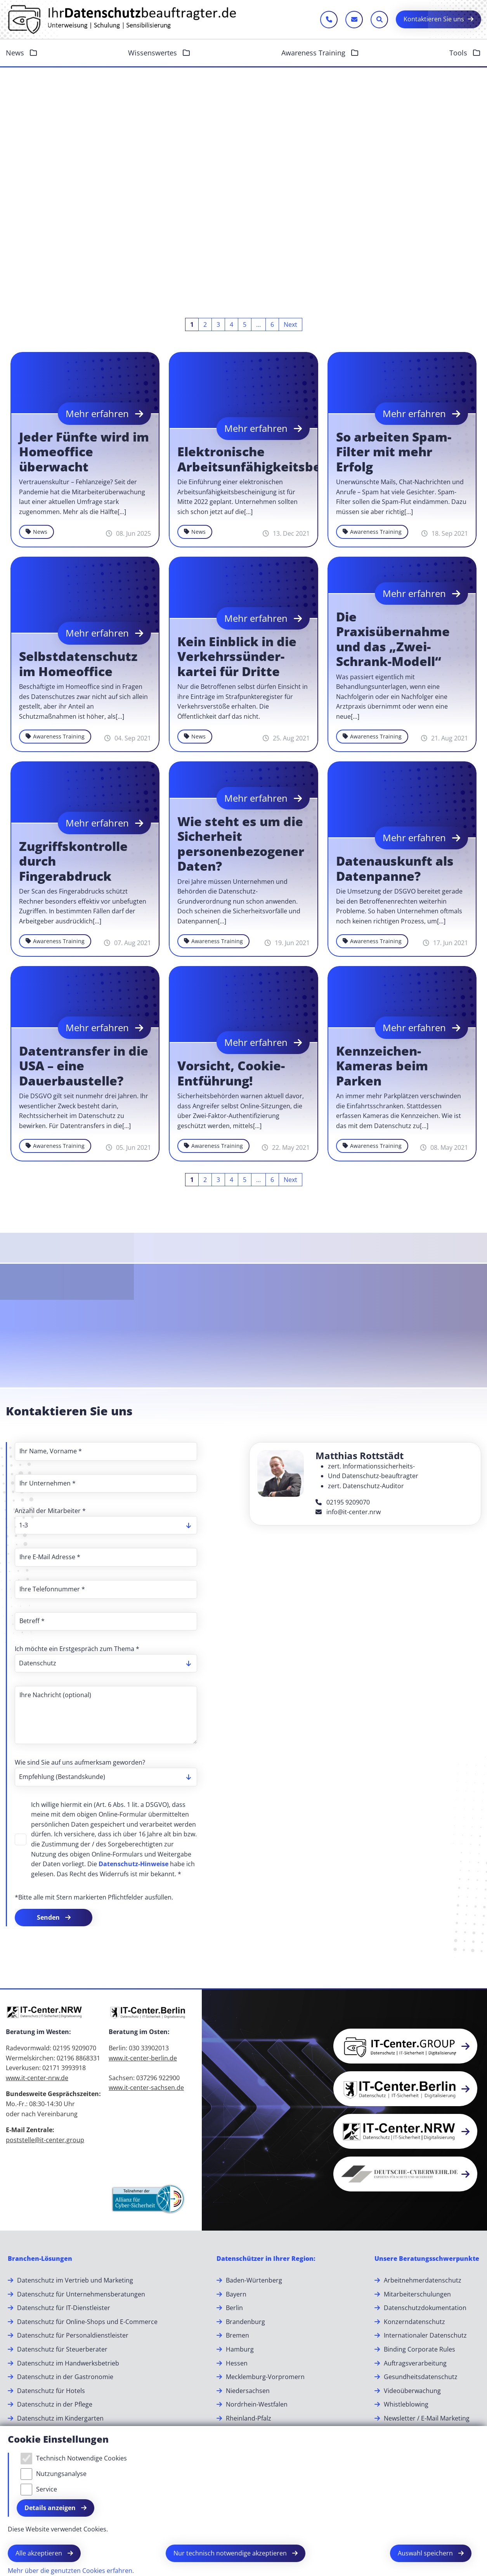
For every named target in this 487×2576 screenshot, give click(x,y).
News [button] (16, 52)
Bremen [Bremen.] (237, 2335)
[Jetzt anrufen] (329, 19)
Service (46, 2489)
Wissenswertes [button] (153, 52)
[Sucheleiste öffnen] (379, 19)
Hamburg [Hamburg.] (240, 2349)
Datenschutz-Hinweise (133, 1864)
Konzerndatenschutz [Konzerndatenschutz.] (414, 2321)
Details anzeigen (50, 2508)
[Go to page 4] (231, 324)
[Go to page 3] (218, 324)
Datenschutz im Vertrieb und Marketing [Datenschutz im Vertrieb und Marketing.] (75, 2280)
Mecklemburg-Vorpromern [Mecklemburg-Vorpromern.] (265, 2376)
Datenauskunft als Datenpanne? (395, 868)
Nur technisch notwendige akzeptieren (230, 2553)
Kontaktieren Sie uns (434, 19)
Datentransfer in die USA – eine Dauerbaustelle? (83, 1066)
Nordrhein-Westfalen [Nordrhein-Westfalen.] (257, 2404)
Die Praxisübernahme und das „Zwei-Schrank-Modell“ (393, 639)
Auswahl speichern (426, 2553)
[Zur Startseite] (122, 19)
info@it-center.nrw (348, 1512)
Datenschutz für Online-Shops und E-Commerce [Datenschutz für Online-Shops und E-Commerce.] (87, 2321)
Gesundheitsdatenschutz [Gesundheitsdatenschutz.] (421, 2376)
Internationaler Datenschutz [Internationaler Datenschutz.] (425, 2335)
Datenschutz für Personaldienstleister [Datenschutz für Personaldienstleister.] (72, 2335)
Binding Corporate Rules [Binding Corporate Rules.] (419, 2349)
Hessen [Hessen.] (237, 2363)
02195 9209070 (342, 1502)
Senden (49, 1917)
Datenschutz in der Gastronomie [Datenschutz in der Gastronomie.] (65, 2376)
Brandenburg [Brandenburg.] (245, 2321)
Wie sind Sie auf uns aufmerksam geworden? (80, 1762)
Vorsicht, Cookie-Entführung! (231, 1073)
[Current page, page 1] (192, 324)
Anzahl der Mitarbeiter (50, 1510)
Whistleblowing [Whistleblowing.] (406, 2404)
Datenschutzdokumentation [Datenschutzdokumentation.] (425, 2307)
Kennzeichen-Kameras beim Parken (382, 1066)
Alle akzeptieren (40, 2553)
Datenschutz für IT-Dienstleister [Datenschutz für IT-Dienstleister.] (63, 2307)
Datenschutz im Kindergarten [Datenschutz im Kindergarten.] (60, 2418)
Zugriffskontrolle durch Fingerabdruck (73, 861)
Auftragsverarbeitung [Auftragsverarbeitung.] (415, 2363)
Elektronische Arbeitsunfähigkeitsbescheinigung (287, 459)
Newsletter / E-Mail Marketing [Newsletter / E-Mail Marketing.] (427, 2418)
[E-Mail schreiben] (354, 19)
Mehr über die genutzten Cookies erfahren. (71, 2570)
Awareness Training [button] (314, 52)
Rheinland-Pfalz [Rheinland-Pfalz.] (248, 2418)
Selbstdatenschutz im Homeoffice (78, 664)
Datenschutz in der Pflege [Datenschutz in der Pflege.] (54, 2404)
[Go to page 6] (272, 324)
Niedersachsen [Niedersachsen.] (248, 2390)
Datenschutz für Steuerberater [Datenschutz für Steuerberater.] (62, 2349)
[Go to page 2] (205, 324)
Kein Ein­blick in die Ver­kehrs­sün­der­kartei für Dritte (236, 656)
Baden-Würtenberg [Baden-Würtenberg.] (254, 2280)
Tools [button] (459, 52)
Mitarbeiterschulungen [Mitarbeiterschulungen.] (417, 2294)
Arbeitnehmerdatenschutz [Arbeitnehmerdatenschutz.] (422, 2280)
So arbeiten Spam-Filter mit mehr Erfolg (393, 452)
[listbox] (106, 1525)
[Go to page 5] (244, 324)
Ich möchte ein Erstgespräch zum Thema (77, 1648)
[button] (405, 2046)
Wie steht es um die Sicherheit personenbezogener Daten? (240, 844)
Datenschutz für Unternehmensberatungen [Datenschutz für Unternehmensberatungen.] (81, 2294)
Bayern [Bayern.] (236, 2294)
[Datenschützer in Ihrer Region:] (266, 2259)
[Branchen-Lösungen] (40, 2259)
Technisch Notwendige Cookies (81, 2458)
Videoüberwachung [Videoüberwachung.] (412, 2390)
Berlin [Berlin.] (234, 2307)
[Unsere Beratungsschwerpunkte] (426, 2259)
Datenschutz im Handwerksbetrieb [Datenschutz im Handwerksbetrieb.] (68, 2363)
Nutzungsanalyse (61, 2473)
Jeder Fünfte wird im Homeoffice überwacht (84, 452)
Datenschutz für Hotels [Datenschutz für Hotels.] (51, 2390)
